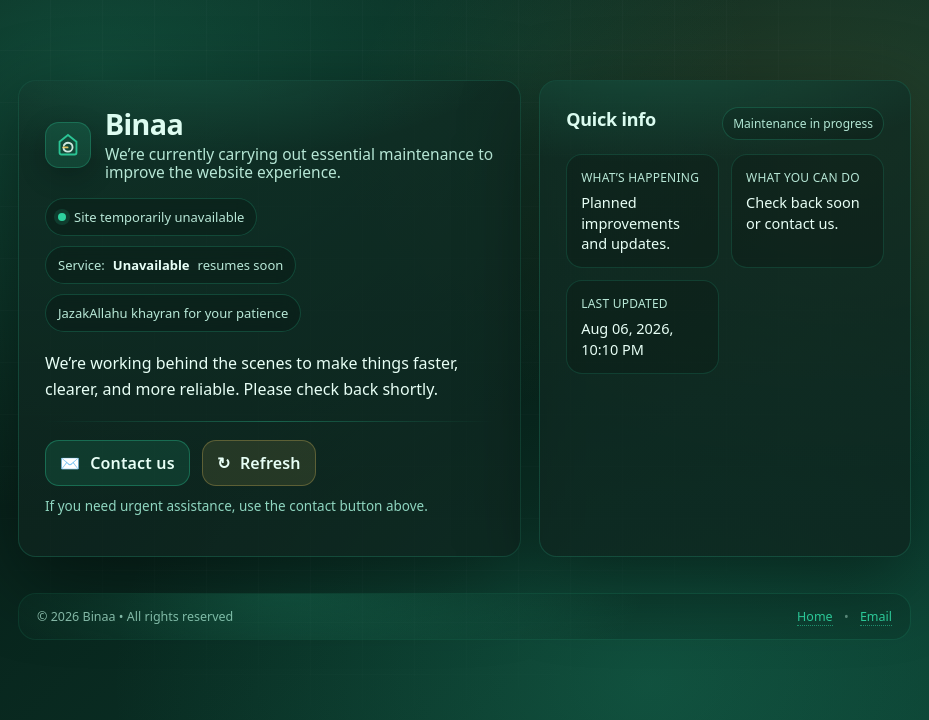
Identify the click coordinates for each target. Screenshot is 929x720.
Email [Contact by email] (876, 616)
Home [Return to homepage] (815, 616)
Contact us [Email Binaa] (117, 463)
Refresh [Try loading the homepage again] (259, 463)
